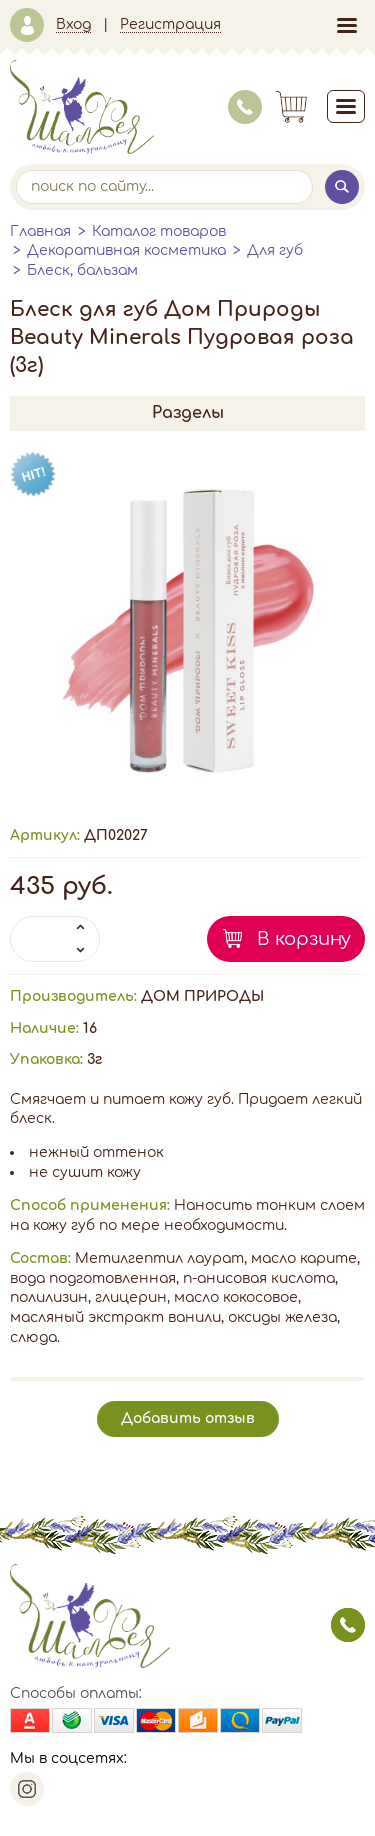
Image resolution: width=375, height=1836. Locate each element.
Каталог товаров (159, 231)
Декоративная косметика (126, 250)
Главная (40, 231)
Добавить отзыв (188, 1418)
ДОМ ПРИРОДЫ (202, 996)
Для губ (275, 250)
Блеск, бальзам (82, 270)
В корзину (304, 939)
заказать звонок (348, 1625)
